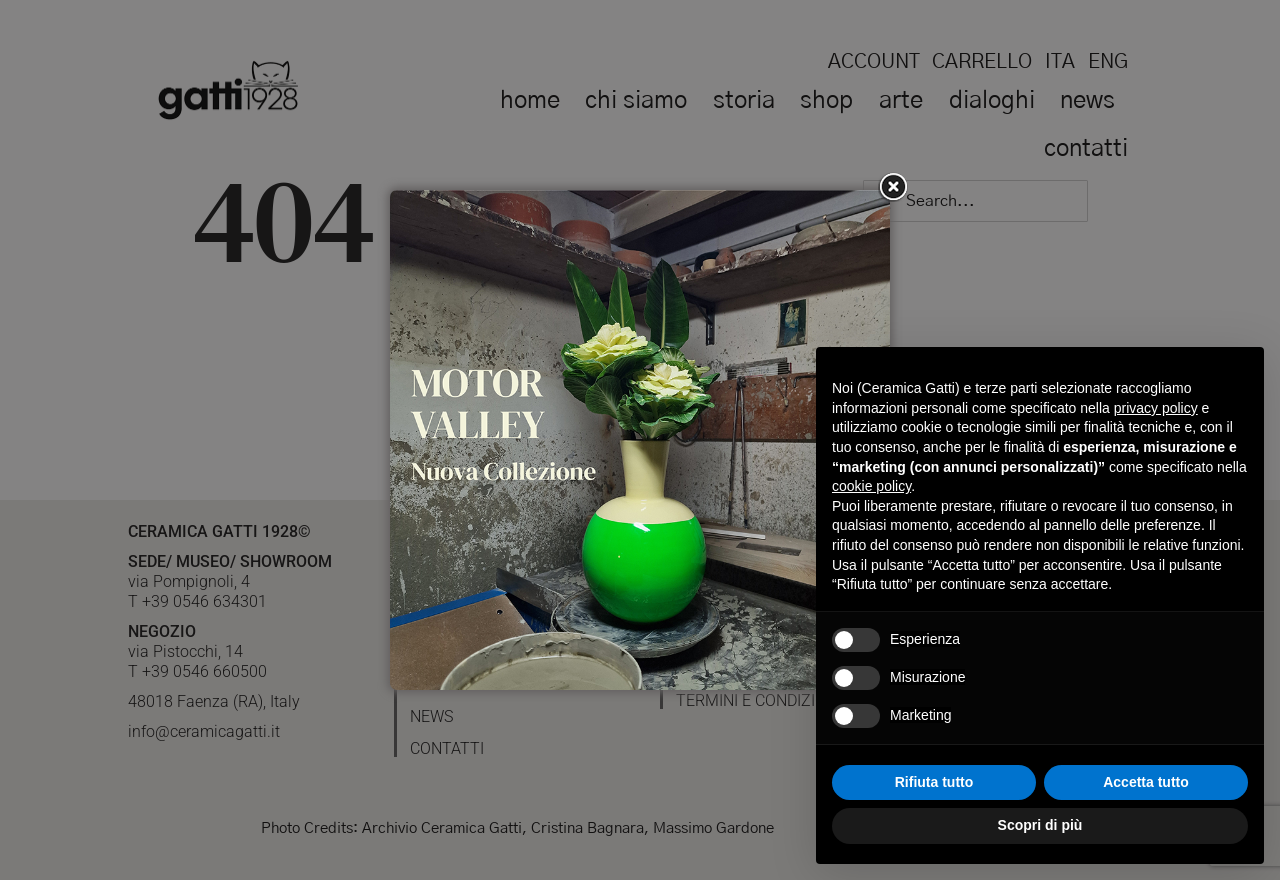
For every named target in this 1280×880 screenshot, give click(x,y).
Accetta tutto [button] (1146, 782)
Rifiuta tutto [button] (934, 782)
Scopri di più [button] (1040, 825)
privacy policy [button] (1156, 408)
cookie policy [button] (871, 486)
